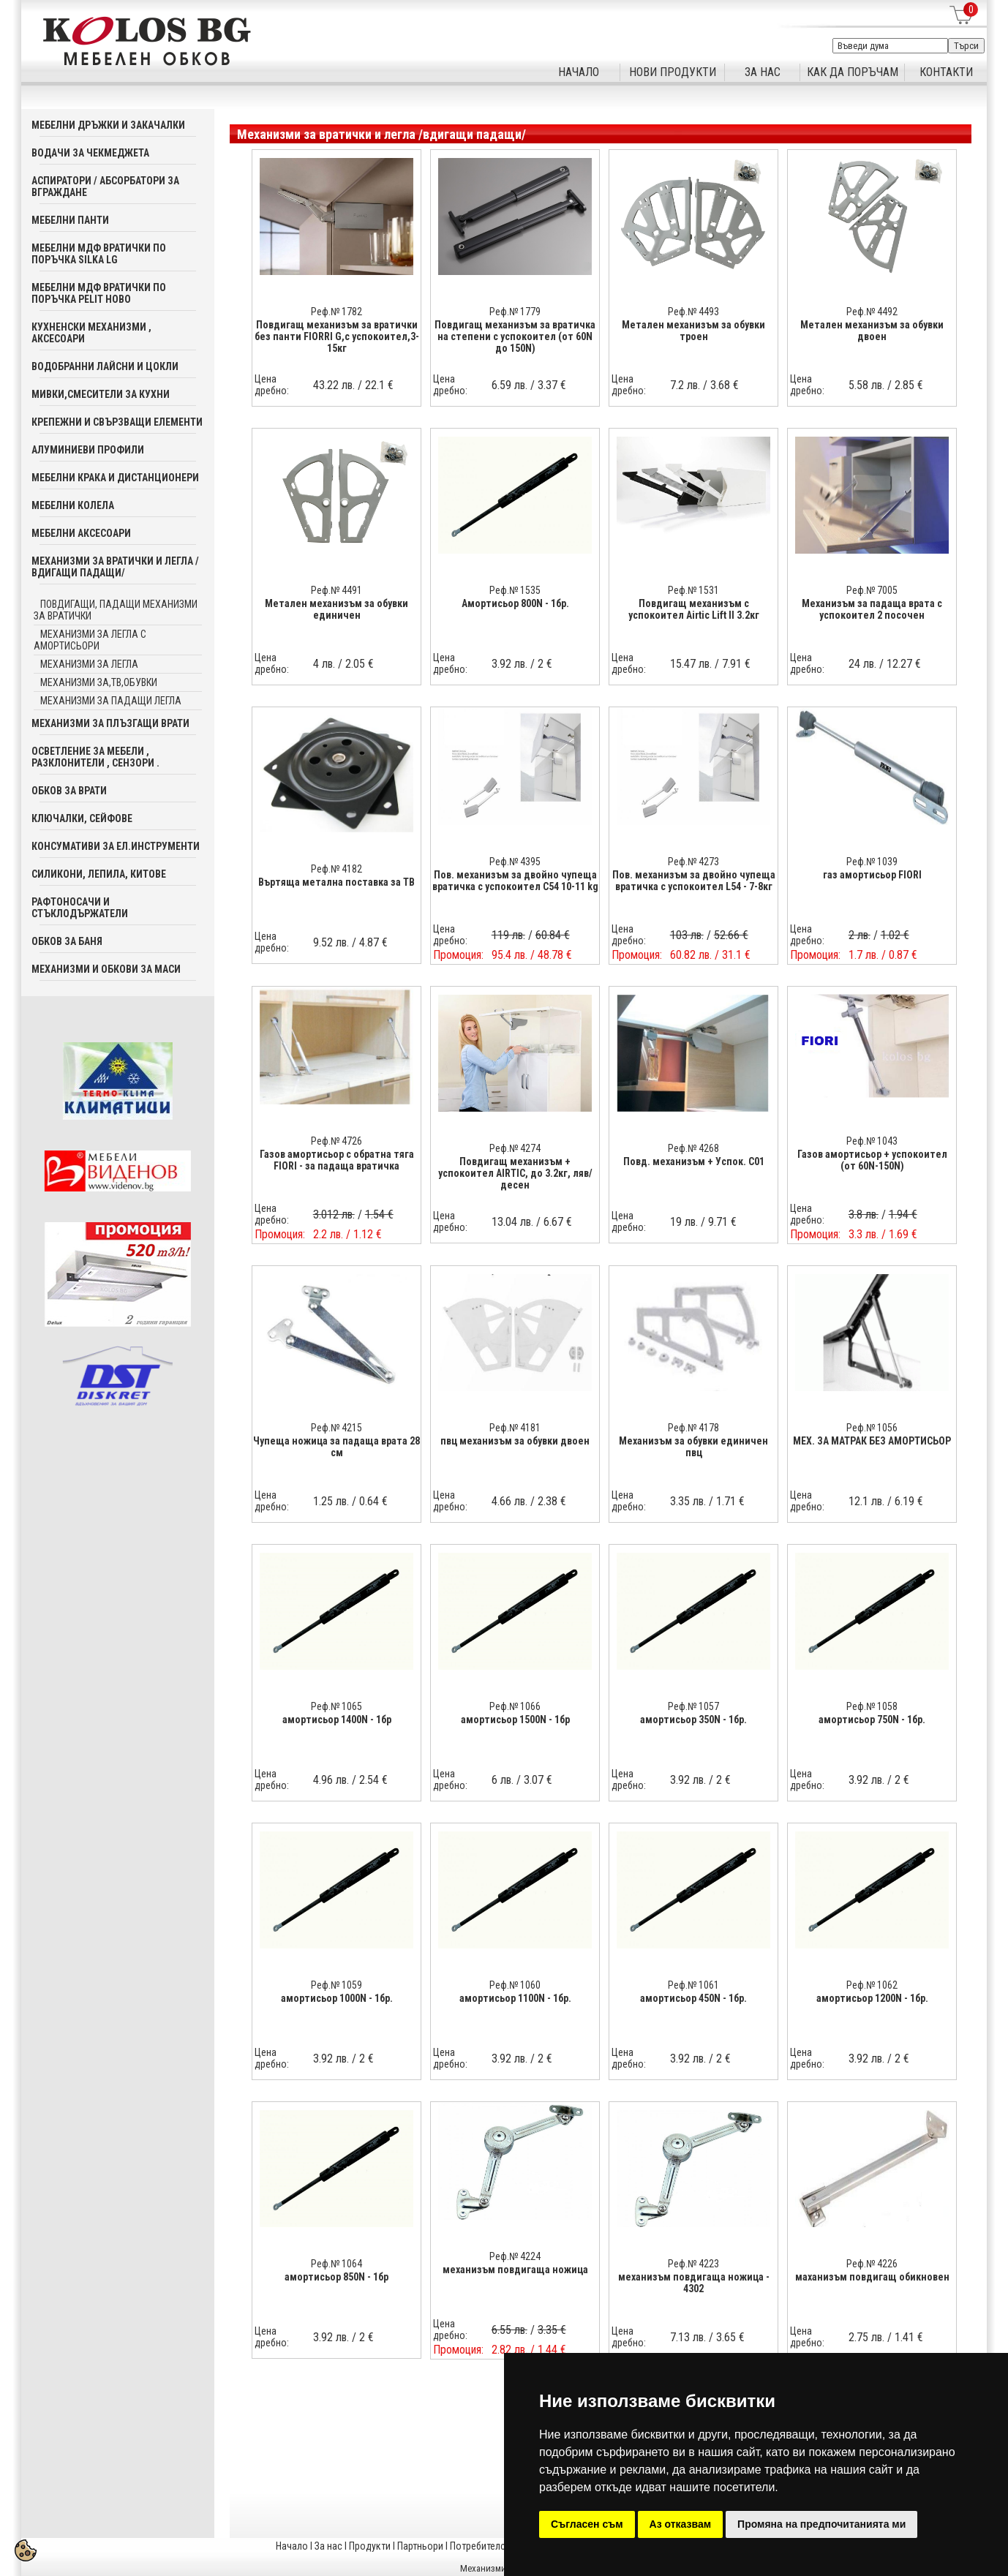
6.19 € (909, 1501)
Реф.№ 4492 (872, 311)
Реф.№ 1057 (693, 1706)
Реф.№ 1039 (872, 861)
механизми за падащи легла (110, 701)
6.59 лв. (509, 385)
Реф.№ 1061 (693, 1985)
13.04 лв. (512, 1222)
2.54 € (373, 1780)
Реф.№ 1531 (693, 590)
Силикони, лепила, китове (98, 874)
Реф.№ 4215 (336, 1428)
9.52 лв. (331, 942)
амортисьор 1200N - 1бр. (872, 1998)
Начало (292, 2546)
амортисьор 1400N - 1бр (336, 1719)
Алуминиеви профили (87, 450)
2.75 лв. (866, 2337)
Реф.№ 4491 (336, 590)
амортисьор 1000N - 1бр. (337, 1998)
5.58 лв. (866, 385)
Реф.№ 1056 (872, 1428)
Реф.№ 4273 (693, 861)
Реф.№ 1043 (872, 1141)
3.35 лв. (688, 1501)
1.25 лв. (331, 1501)
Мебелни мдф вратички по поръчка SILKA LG (98, 253)
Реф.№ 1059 (336, 1985)
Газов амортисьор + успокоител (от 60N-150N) (872, 1160)
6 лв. (503, 1780)
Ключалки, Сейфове (81, 818)
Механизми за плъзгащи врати (110, 723)
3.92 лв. (509, 664)
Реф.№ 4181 (515, 1428)
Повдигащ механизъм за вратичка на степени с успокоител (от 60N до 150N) (515, 336)
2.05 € (359, 664)
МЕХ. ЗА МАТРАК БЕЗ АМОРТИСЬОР (872, 1441)
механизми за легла (89, 664)
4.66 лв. (509, 1501)
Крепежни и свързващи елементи (117, 422)
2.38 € (552, 1501)
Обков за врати (69, 790)
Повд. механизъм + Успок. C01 (693, 1161)
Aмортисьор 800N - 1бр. (515, 603)
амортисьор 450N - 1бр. (693, 1998)
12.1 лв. (866, 1501)
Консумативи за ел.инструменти (115, 846)
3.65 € (730, 2337)
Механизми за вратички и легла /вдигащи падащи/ (115, 567)
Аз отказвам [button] (681, 2524)
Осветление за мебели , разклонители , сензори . (95, 757)
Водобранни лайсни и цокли (104, 366)
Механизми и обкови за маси (106, 969)
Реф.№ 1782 (336, 311)
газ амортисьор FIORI (872, 875)
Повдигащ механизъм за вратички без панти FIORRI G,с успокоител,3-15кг (337, 336)
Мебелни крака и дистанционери (115, 477)
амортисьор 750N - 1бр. (872, 1719)
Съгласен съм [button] (587, 2524)
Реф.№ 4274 (515, 1148)
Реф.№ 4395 (515, 861)
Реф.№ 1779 (515, 311)
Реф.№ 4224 (515, 2256)
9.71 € (722, 1222)
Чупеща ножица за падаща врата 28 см (336, 1446)
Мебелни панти (70, 220)
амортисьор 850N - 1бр (336, 2277)
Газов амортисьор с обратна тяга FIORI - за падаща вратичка (337, 1160)
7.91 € (736, 664)
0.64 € (373, 1501)
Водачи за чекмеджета (90, 153)
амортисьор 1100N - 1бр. (515, 1998)
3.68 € (724, 385)
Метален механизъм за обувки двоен (872, 330)
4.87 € (373, 942)
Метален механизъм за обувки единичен (336, 609)
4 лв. (324, 664)
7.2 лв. (685, 385)
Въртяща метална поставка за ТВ (336, 882)
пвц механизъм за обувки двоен (515, 1441)
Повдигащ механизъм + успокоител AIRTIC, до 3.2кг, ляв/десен (515, 1173)
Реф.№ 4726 (336, 1141)
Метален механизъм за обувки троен (693, 330)
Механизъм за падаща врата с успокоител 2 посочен (872, 609)
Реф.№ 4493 (693, 311)
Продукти (370, 2546)
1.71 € (730, 1501)
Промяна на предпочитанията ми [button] (821, 2524)
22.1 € (379, 385)
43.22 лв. (334, 385)
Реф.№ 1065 (336, 1706)
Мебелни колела (72, 505)
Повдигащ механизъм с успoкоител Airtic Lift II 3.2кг (693, 609)
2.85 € (909, 385)
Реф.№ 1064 (336, 2264)
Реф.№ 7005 (872, 590)
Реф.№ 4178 (693, 1428)
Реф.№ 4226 (872, 2264)
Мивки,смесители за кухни (100, 394)
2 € (545, 664)
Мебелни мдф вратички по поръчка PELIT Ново (98, 293)
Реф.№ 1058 (872, 1706)
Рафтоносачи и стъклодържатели (79, 907)
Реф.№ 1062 (872, 1985)
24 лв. (862, 664)
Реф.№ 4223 (693, 2264)
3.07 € (538, 1780)
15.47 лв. (691, 664)
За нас (328, 2546)
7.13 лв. (688, 2337)
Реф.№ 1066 (515, 1706)
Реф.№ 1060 (515, 1985)
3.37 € (552, 385)
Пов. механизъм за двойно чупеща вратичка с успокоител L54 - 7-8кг (693, 880)
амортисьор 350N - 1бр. (693, 1719)
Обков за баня (66, 941)
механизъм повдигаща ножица (515, 2269)
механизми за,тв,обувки (98, 682)
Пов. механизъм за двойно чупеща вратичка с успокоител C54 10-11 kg (515, 880)
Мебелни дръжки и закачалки (108, 125)
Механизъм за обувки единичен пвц (693, 1446)
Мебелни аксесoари (81, 533)
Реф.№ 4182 (336, 869)
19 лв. (684, 1222)
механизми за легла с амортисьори (90, 640)
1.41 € (909, 2337)
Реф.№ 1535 (515, 590)
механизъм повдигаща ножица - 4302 (694, 2282)
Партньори (420, 2546)
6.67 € (558, 1222)
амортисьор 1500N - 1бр (515, 1719)
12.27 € (904, 664)
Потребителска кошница (503, 2546)
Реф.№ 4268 (693, 1148)
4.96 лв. (331, 1780)
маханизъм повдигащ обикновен (872, 2277)
